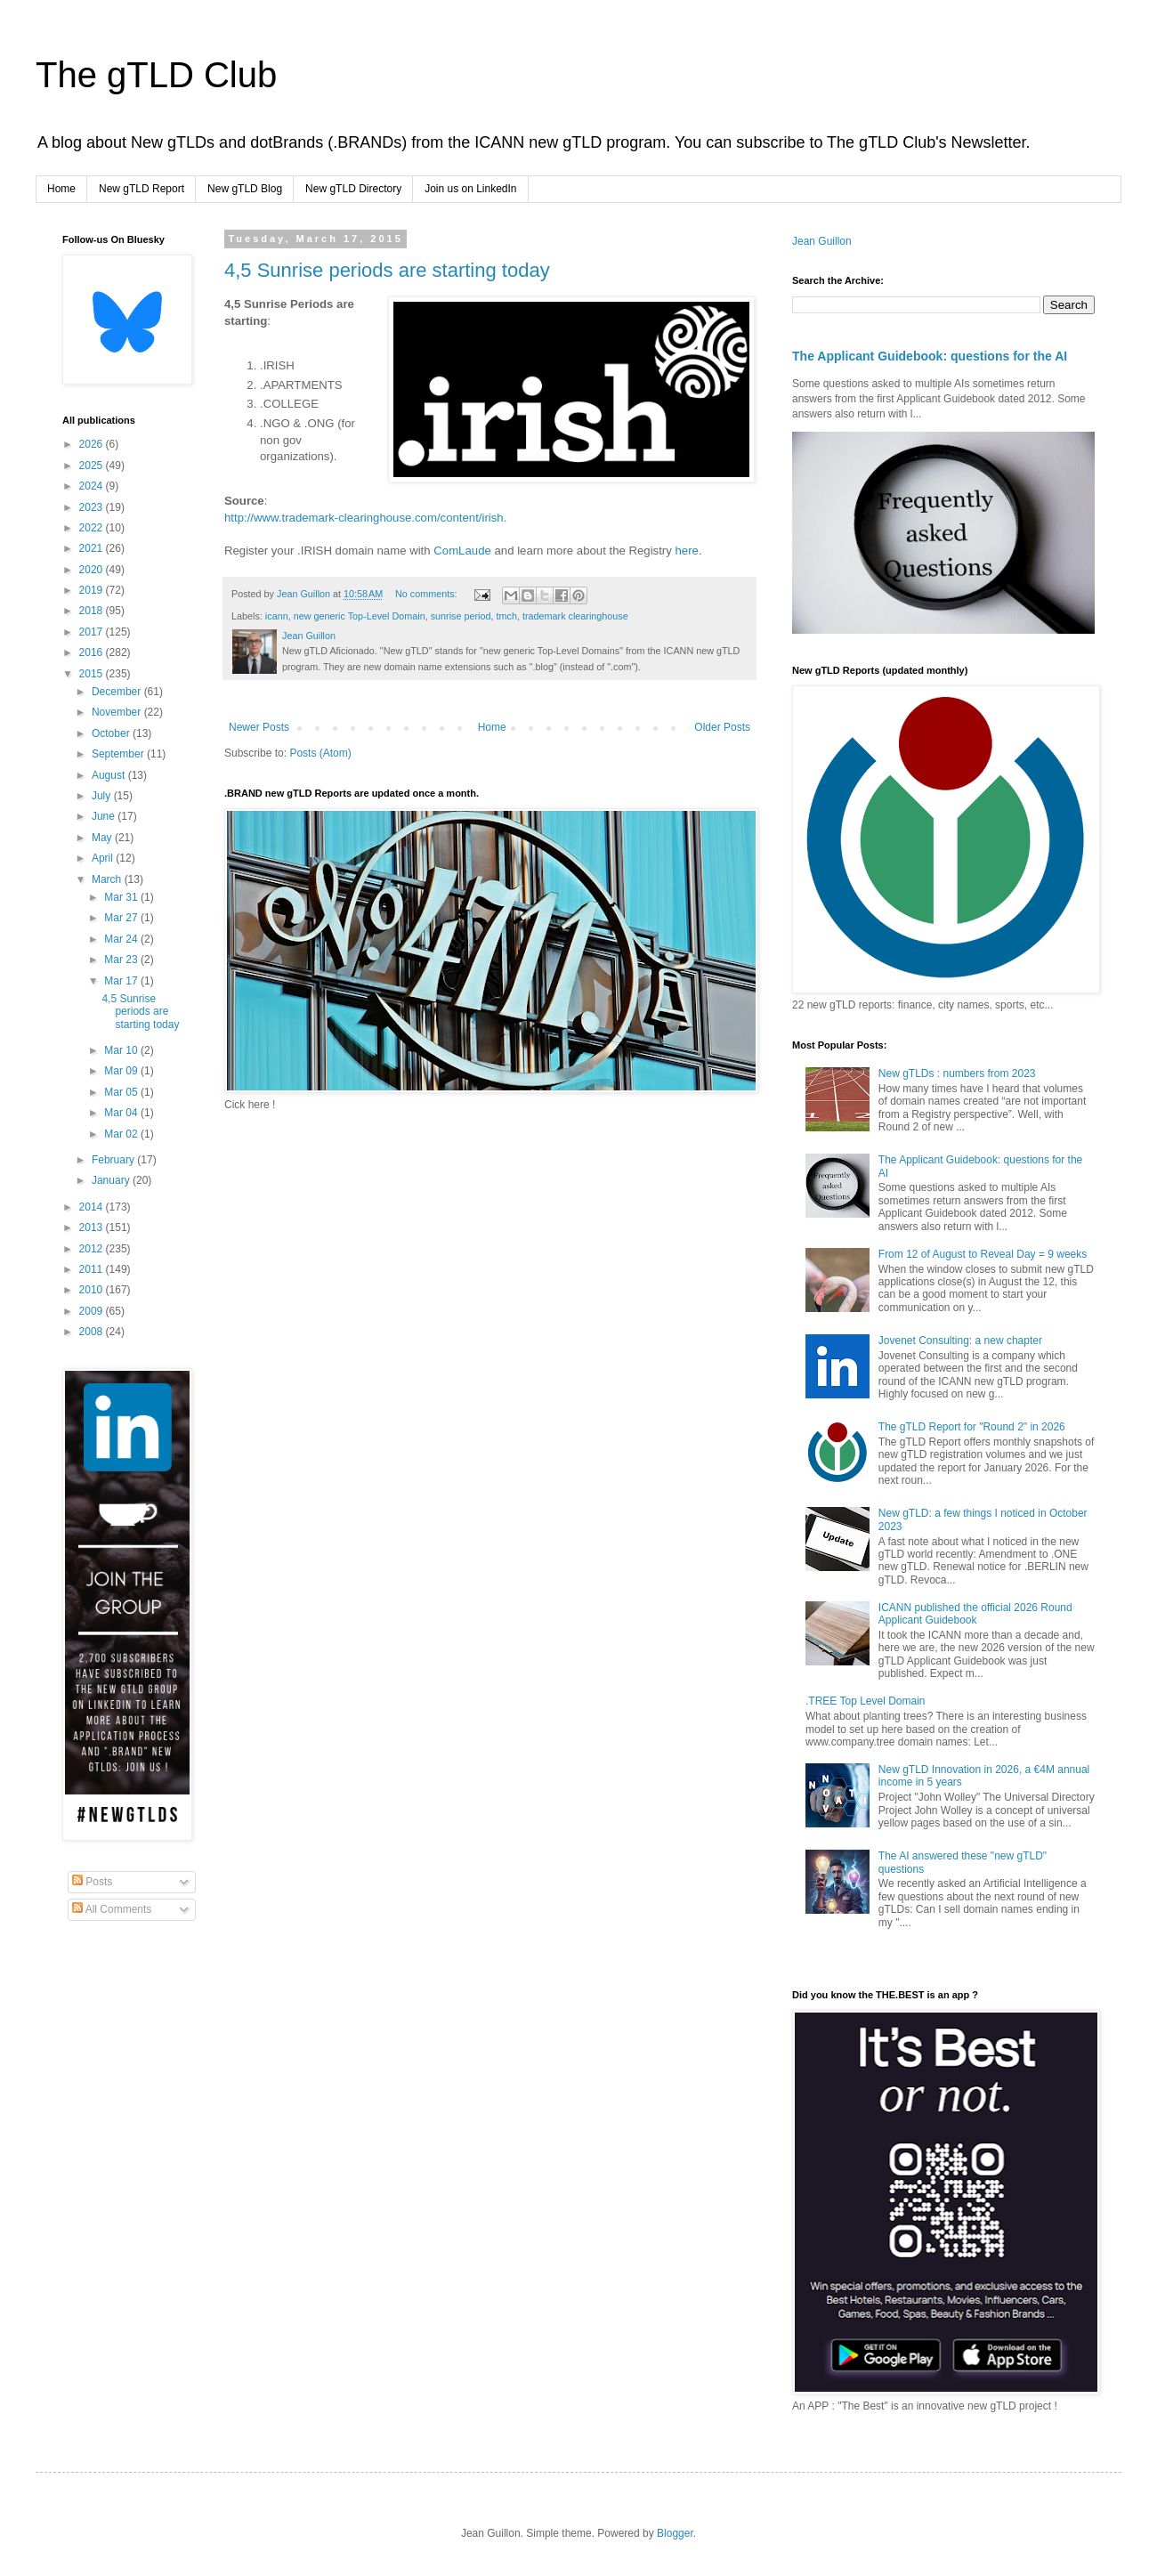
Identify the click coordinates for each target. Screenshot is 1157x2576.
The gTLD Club (156, 74)
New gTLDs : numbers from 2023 (957, 1073)
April (104, 858)
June (104, 816)
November (118, 712)
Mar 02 (122, 1134)
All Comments (111, 1909)
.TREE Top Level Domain (865, 1701)
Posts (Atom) (320, 753)
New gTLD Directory (353, 188)
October (112, 733)
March (108, 879)
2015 (92, 674)
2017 (92, 632)
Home (61, 188)
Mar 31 (122, 897)
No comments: (427, 593)
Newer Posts (259, 727)
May (103, 837)
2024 (92, 486)
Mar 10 (122, 1050)
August (110, 775)
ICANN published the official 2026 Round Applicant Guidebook (975, 1613)
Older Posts (722, 727)
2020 (92, 569)
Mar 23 (122, 959)
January (112, 1180)
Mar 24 (122, 939)
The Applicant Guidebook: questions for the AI (929, 356)
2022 (92, 528)
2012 (92, 1249)
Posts (92, 1881)
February (114, 1160)
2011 (92, 1269)
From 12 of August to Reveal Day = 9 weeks (982, 1254)
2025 (92, 465)
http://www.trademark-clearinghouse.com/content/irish (364, 517)
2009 (92, 1311)
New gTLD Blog (244, 188)
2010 (92, 1290)
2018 (92, 610)
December (118, 691)
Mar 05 (122, 1092)
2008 (92, 1331)
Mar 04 (122, 1112)
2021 (92, 548)
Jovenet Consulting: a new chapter (960, 1340)
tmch (507, 616)
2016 (92, 652)
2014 (92, 1207)
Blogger (675, 2533)
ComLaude (462, 550)
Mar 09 (122, 1071)
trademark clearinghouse (575, 616)
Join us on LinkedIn (470, 188)
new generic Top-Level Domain (359, 616)
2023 (92, 507)
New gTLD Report (141, 188)
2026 (92, 444)
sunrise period (461, 616)
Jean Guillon (822, 241)
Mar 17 (122, 981)
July (103, 796)
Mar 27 (122, 917)
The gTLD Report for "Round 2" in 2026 (971, 1427)
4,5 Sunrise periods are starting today (387, 270)
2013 (92, 1227)
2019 (92, 590)
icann (276, 616)
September (119, 754)
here (687, 550)
